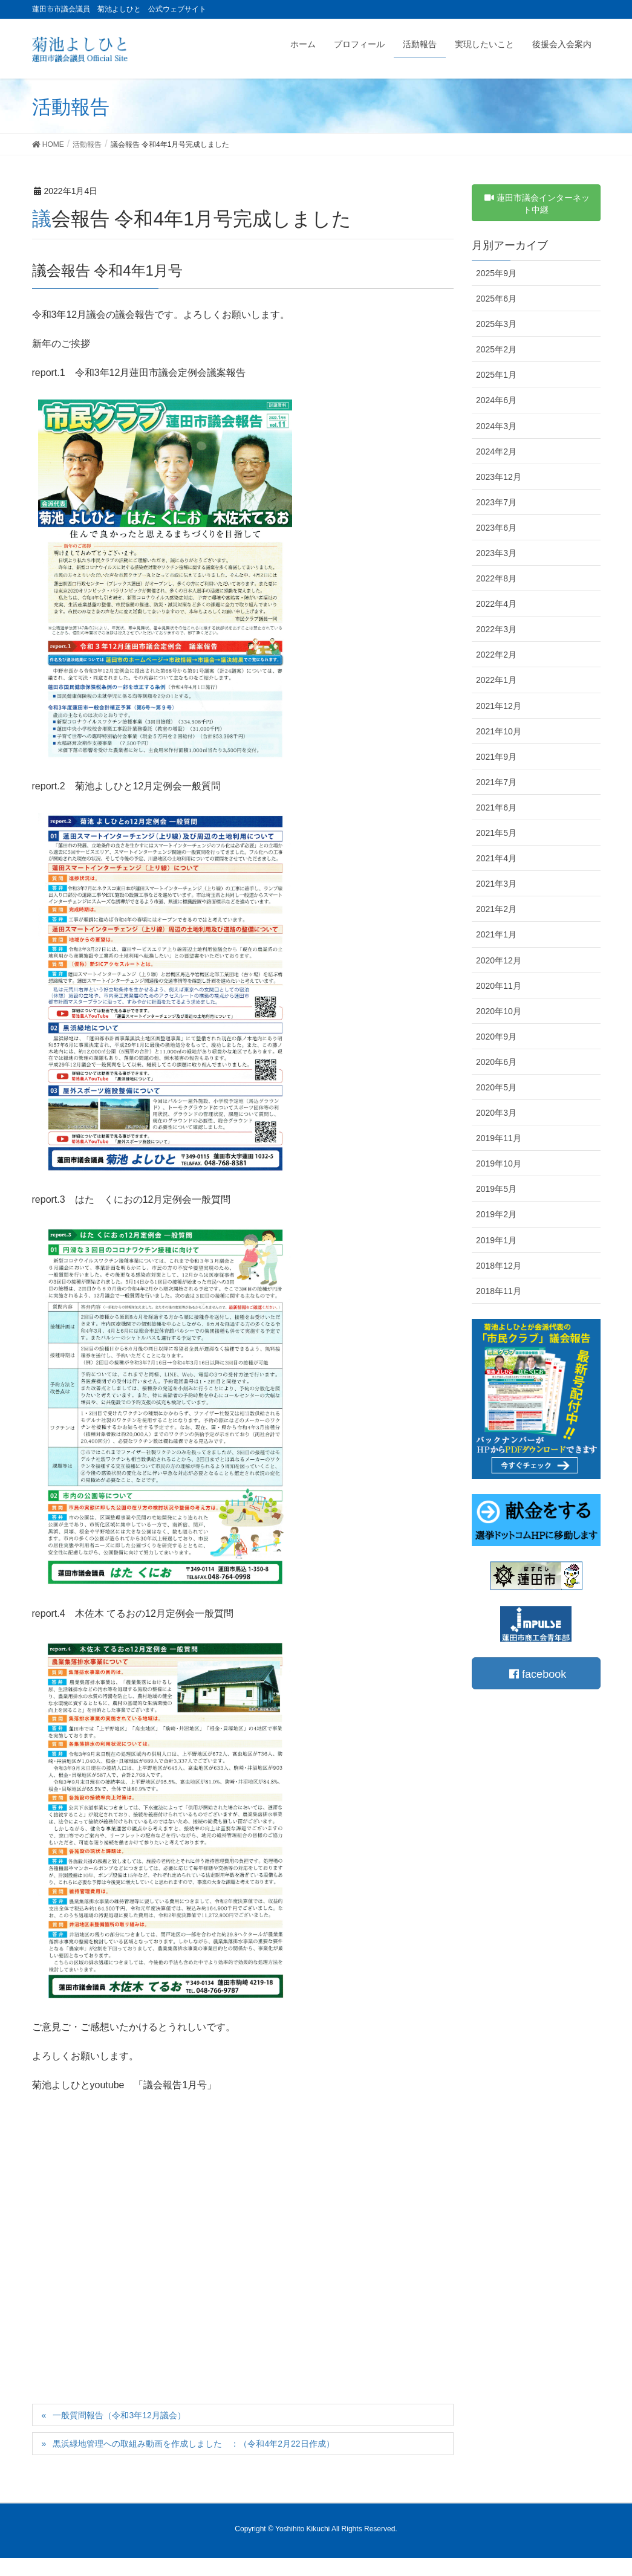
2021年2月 (496, 909)
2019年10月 (498, 1163)
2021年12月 (498, 706)
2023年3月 (496, 553)
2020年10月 (498, 1011)
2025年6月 (496, 298)
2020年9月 (496, 1036)
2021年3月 (496, 883)
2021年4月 (496, 858)
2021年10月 (498, 731)
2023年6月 (496, 527)
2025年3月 (496, 324)
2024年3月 (496, 426)
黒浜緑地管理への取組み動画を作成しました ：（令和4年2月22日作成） (193, 2443)
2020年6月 (496, 1062)
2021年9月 (496, 757)
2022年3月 (496, 629)
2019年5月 (496, 1189)
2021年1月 (496, 934)
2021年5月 (496, 833)
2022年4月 (496, 604)
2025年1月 (496, 375)
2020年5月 (496, 1087)
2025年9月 (496, 273)
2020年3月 (496, 1113)
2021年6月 (496, 807)
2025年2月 (496, 349)
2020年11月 (498, 986)
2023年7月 (496, 502)
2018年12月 (498, 1265)
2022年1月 (496, 680)
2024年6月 (496, 400)
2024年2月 (496, 451)
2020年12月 (498, 960)
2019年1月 (496, 1240)
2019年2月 (496, 1214)
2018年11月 (498, 1291)
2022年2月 (496, 654)
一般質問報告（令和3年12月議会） (119, 2415)
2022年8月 (496, 578)
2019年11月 (498, 1138)
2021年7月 (496, 782)
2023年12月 (498, 477)
